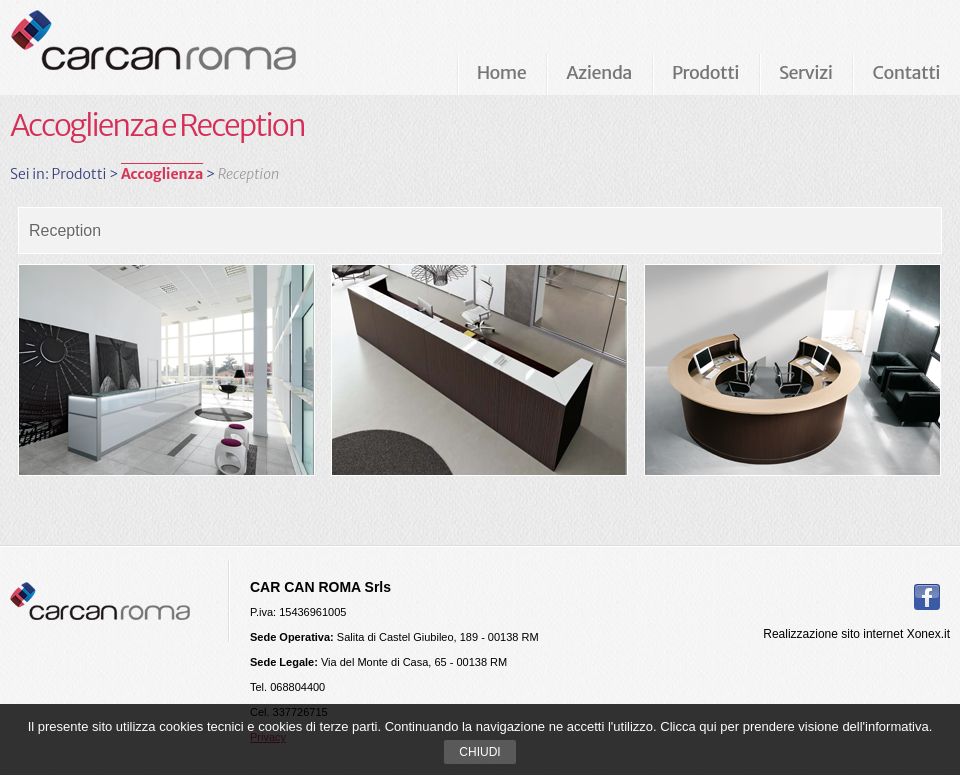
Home (502, 72)
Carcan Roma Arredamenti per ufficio (186, 47)
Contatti (906, 72)
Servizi (805, 72)
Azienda (599, 72)
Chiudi (479, 752)
